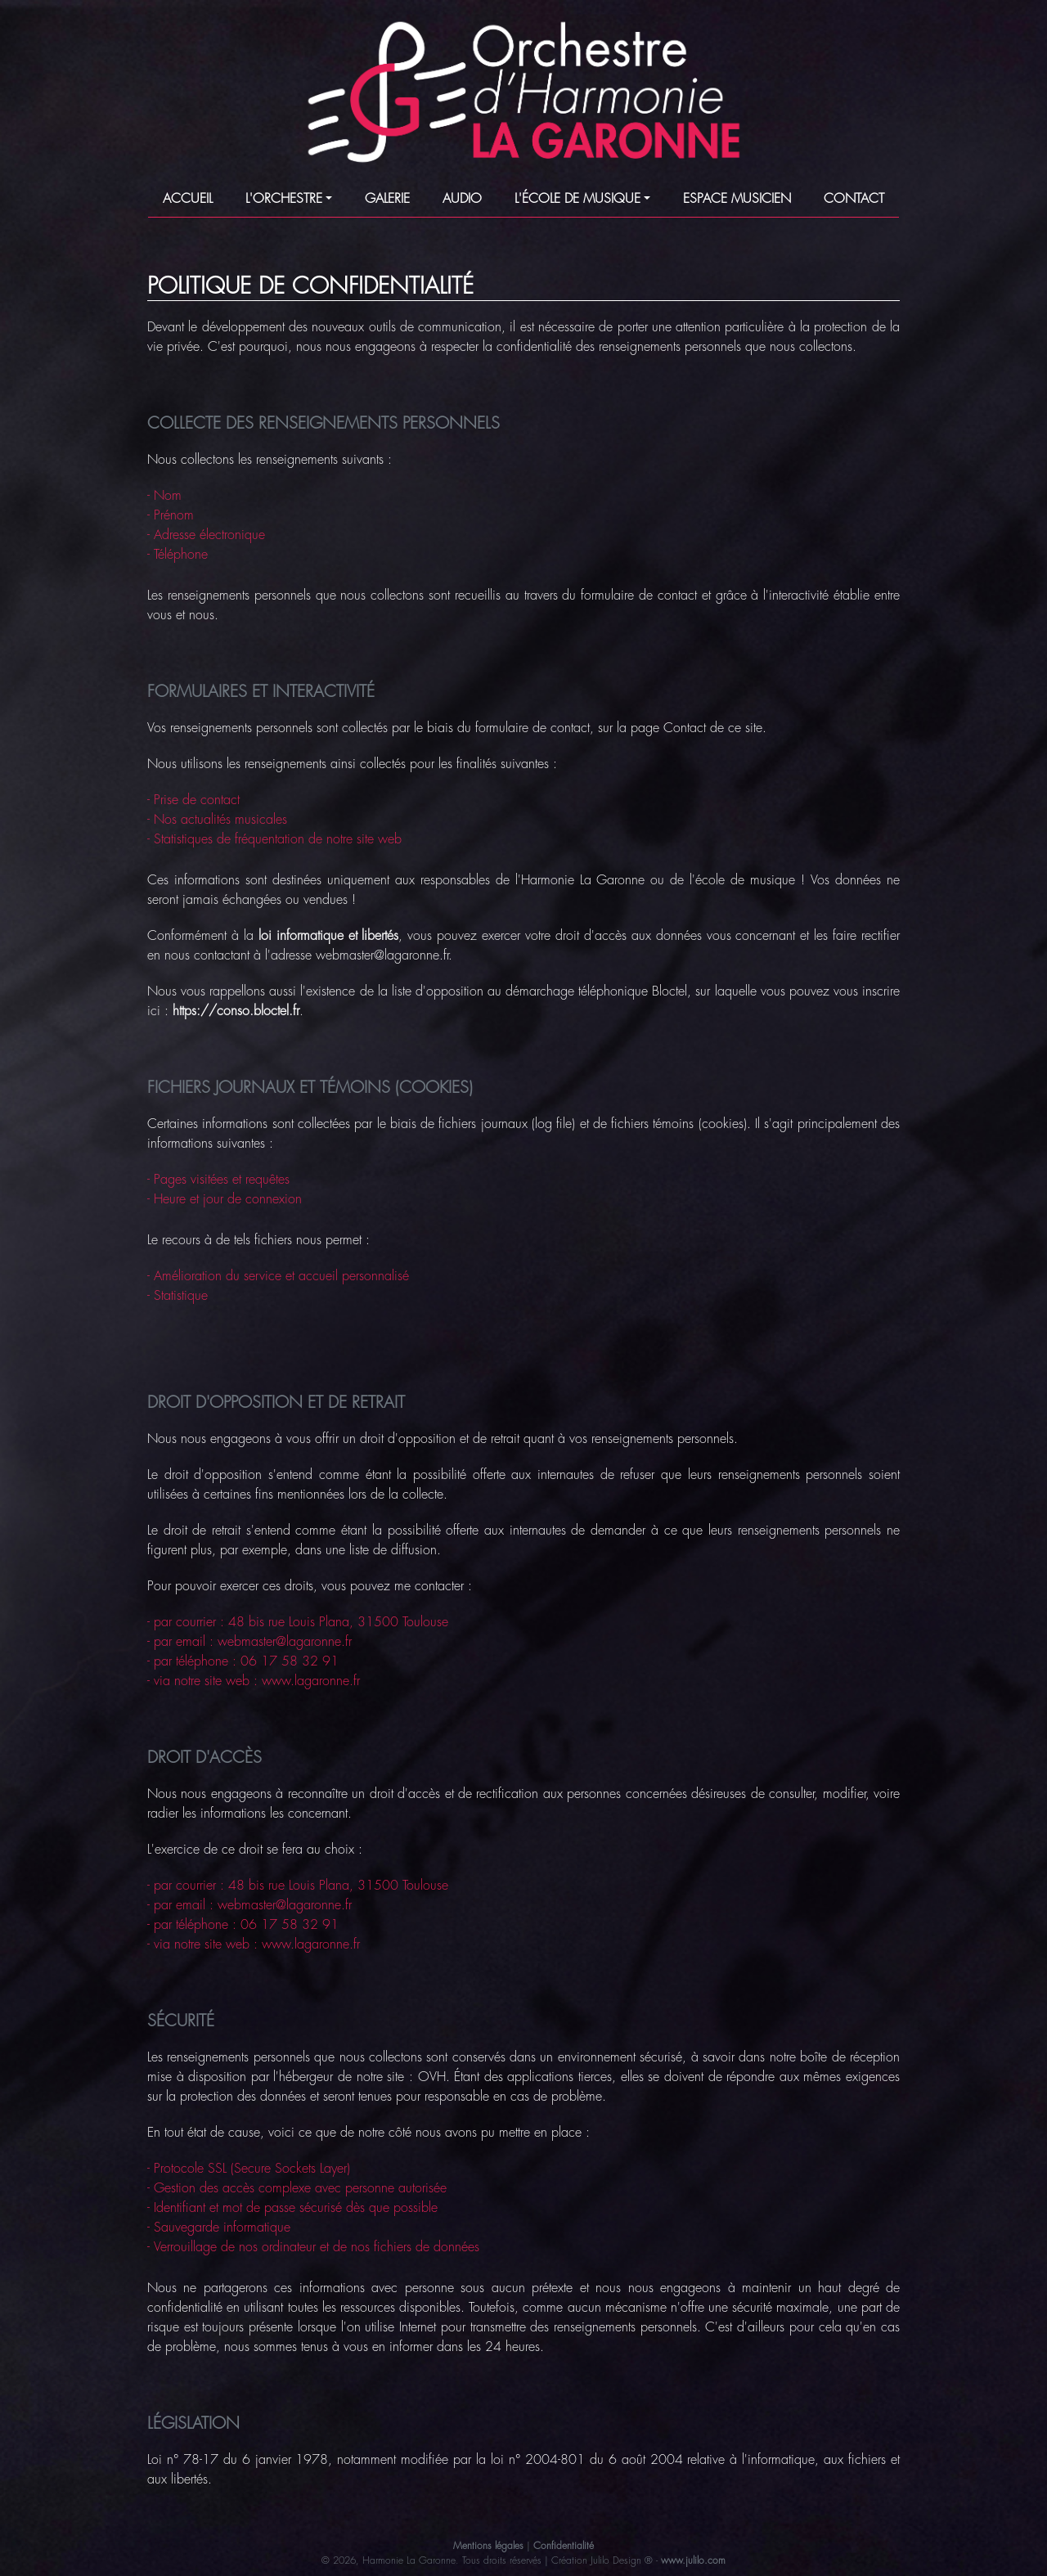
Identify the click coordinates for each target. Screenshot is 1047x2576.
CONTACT (854, 198)
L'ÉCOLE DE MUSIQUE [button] (577, 198)
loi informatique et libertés (328, 935)
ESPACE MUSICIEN (737, 198)
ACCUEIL (188, 198)
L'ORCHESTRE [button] (283, 198)
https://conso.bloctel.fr (236, 1011)
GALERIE (387, 198)
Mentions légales (488, 2546)
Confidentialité (563, 2546)
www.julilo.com (693, 2560)
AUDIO (462, 198)
